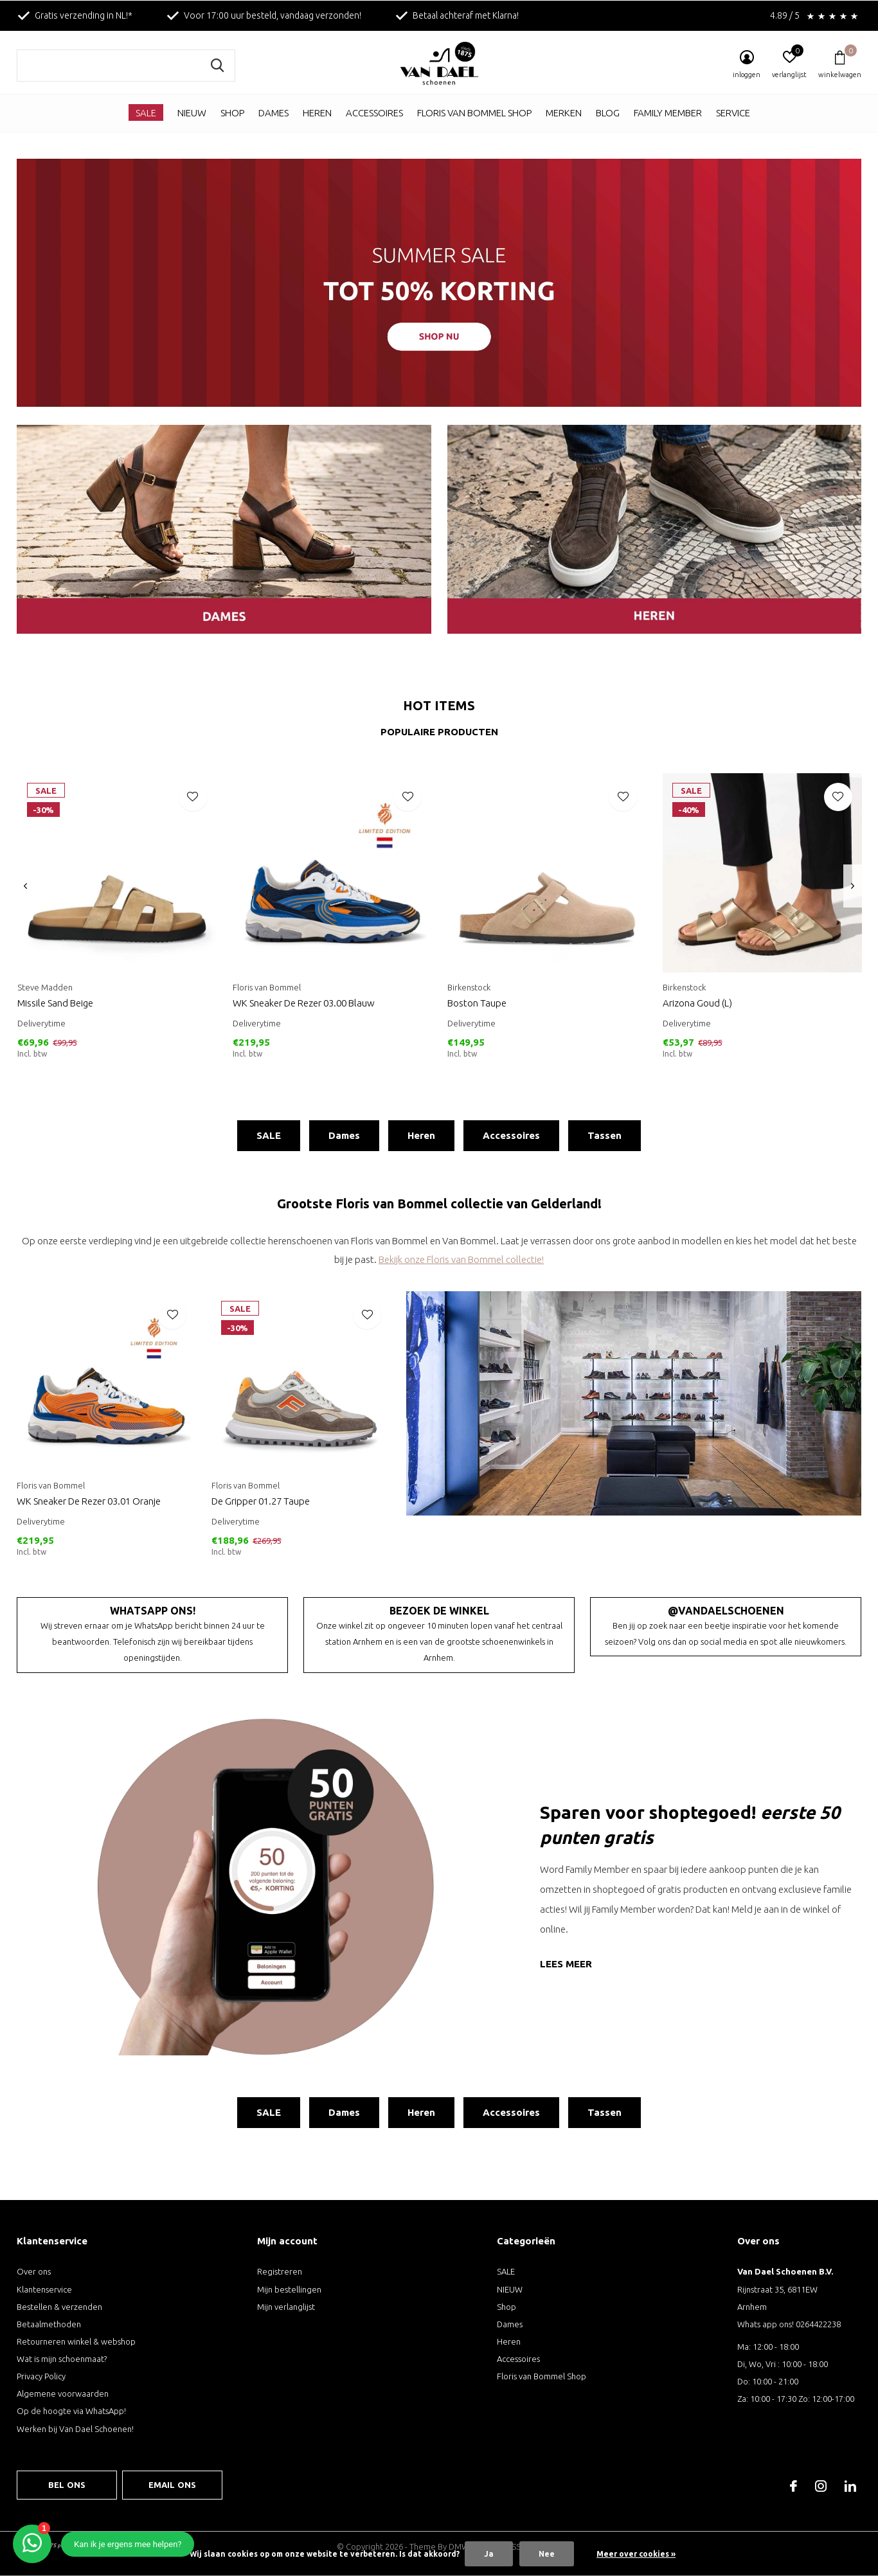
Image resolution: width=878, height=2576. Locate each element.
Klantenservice (44, 2289)
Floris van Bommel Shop (474, 112)
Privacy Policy (41, 2376)
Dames (273, 112)
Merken (564, 112)
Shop (232, 112)
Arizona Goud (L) (697, 1002)
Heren (317, 112)
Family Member (668, 112)
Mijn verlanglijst (286, 2306)
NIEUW (191, 112)
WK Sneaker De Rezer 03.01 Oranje (89, 1501)
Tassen (604, 1135)
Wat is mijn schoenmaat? (62, 2358)
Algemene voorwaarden (63, 2393)
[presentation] (25, 886)
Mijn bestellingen (289, 2289)
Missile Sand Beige (55, 1002)
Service (733, 112)
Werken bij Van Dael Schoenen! (75, 2428)
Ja (489, 2554)
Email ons (172, 2484)
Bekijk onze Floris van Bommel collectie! (461, 1259)
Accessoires (374, 112)
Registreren (279, 2271)
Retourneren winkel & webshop (76, 2341)
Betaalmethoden (49, 2324)
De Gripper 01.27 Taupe (260, 1501)
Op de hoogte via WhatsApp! (71, 2410)
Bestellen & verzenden (59, 2306)
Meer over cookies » (636, 2554)
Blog (608, 112)
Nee (547, 2554)
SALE (146, 112)
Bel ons (66, 2484)
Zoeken (217, 65)
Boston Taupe (476, 1002)
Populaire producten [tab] (439, 731)
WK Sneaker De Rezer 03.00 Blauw (304, 1002)
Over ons (34, 2271)
